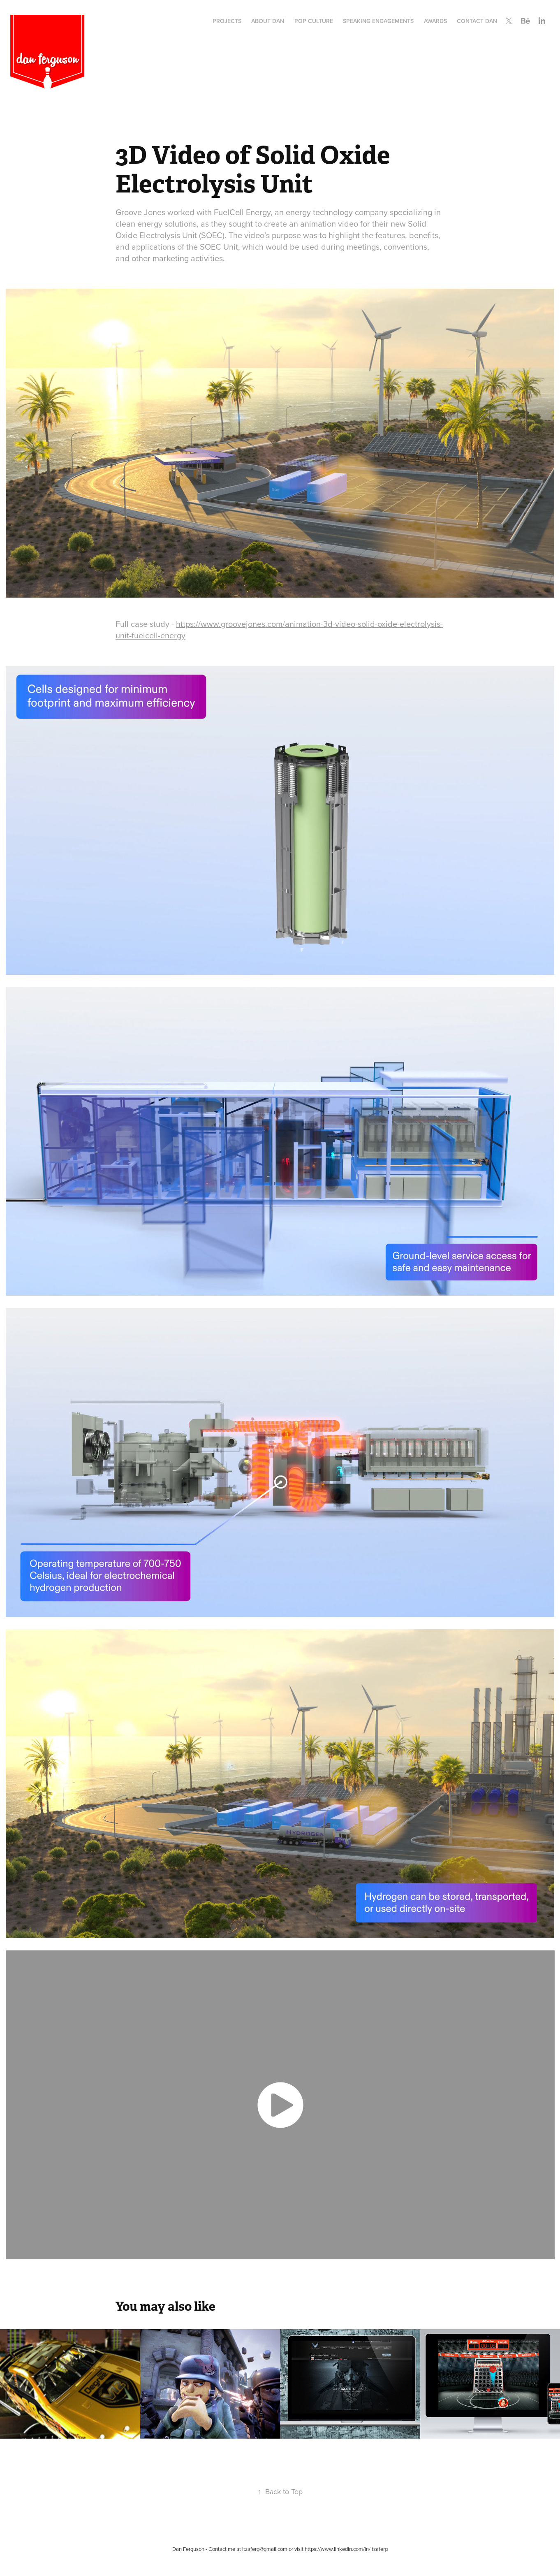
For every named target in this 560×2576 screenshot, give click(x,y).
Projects (227, 21)
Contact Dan (477, 21)
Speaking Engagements (378, 21)
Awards (435, 21)
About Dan (267, 21)
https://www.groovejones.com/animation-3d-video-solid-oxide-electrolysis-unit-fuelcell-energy (279, 629)
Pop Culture (313, 21)
